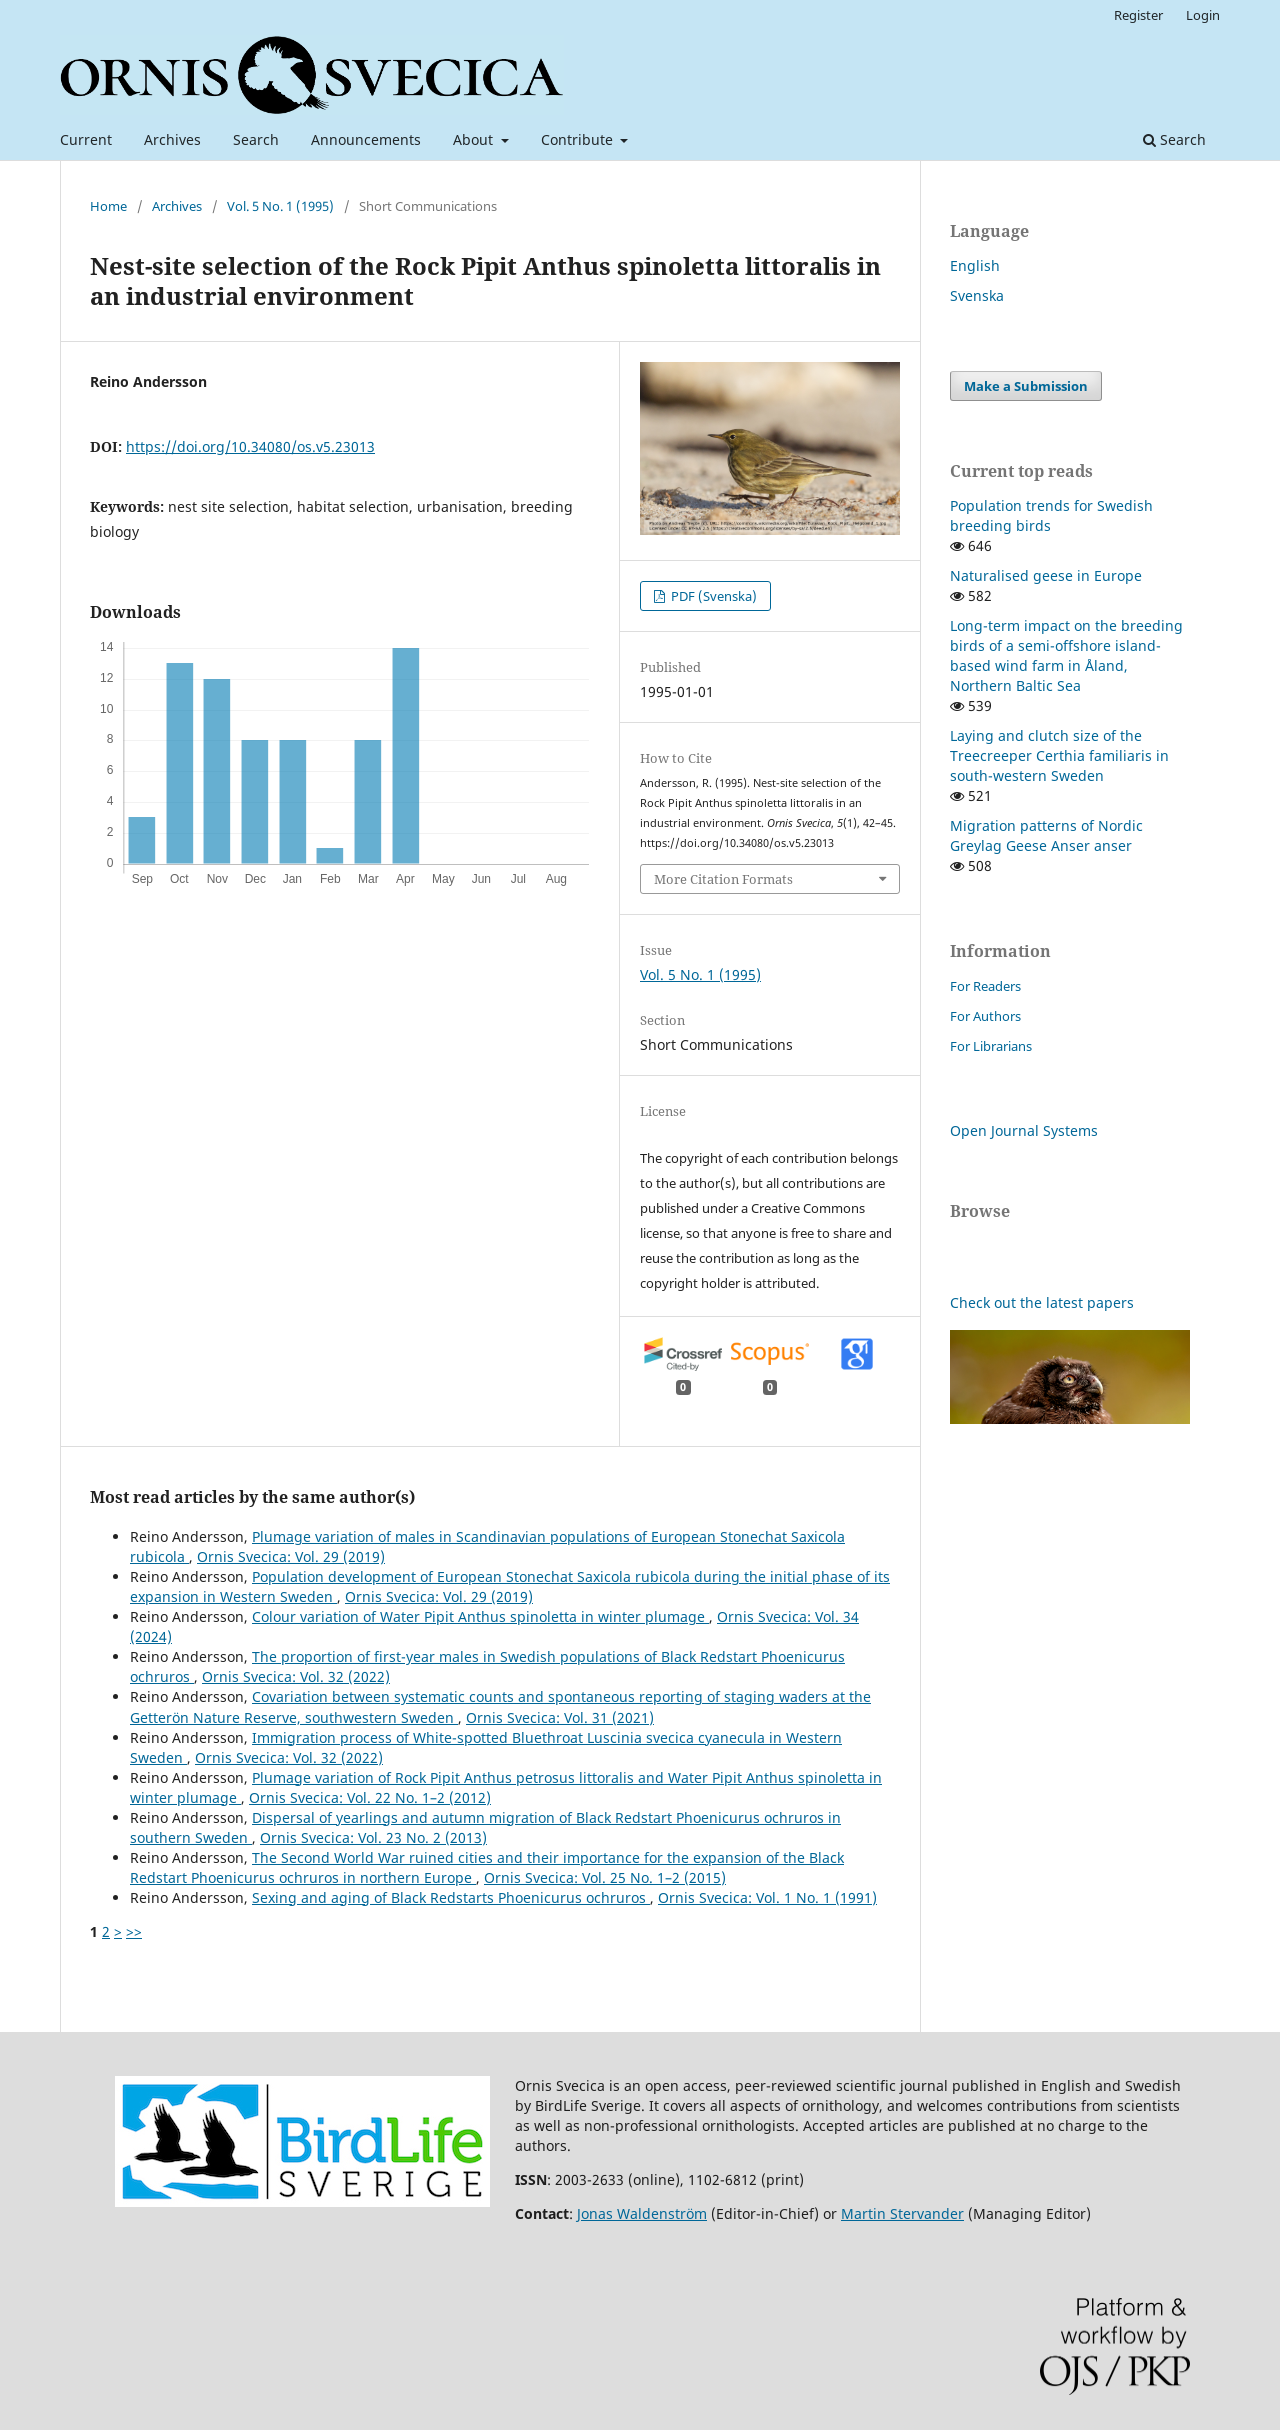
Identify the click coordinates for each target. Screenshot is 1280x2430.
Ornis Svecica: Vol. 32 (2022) (296, 1676)
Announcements (366, 139)
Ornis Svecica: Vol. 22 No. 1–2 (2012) (370, 1797)
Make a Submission (1026, 386)
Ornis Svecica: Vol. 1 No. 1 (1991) (767, 1897)
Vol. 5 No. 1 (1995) (280, 206)
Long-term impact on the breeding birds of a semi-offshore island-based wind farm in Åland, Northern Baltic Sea (1066, 655)
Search (256, 139)
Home (108, 206)
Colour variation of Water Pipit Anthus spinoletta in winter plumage (480, 1616)
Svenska (977, 295)
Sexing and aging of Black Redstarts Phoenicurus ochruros (451, 1897)
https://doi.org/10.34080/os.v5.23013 (250, 446)
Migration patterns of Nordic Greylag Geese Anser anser (1046, 835)
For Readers (985, 986)
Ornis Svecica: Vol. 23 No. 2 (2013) (373, 1837)
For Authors (985, 1016)
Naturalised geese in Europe (1046, 575)
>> (134, 1931)
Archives (172, 139)
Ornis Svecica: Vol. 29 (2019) (291, 1556)
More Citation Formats (723, 879)
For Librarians (991, 1046)
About (475, 139)
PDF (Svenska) (712, 596)
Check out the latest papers (1042, 1302)
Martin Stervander (902, 2213)
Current (86, 139)
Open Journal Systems (1024, 1130)
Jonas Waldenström (642, 2213)
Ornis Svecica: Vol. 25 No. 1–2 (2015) (605, 1877)
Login (1203, 15)
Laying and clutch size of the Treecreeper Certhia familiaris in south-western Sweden (1059, 755)
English (975, 265)
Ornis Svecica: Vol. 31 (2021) (560, 1717)
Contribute (579, 139)
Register (1138, 15)
